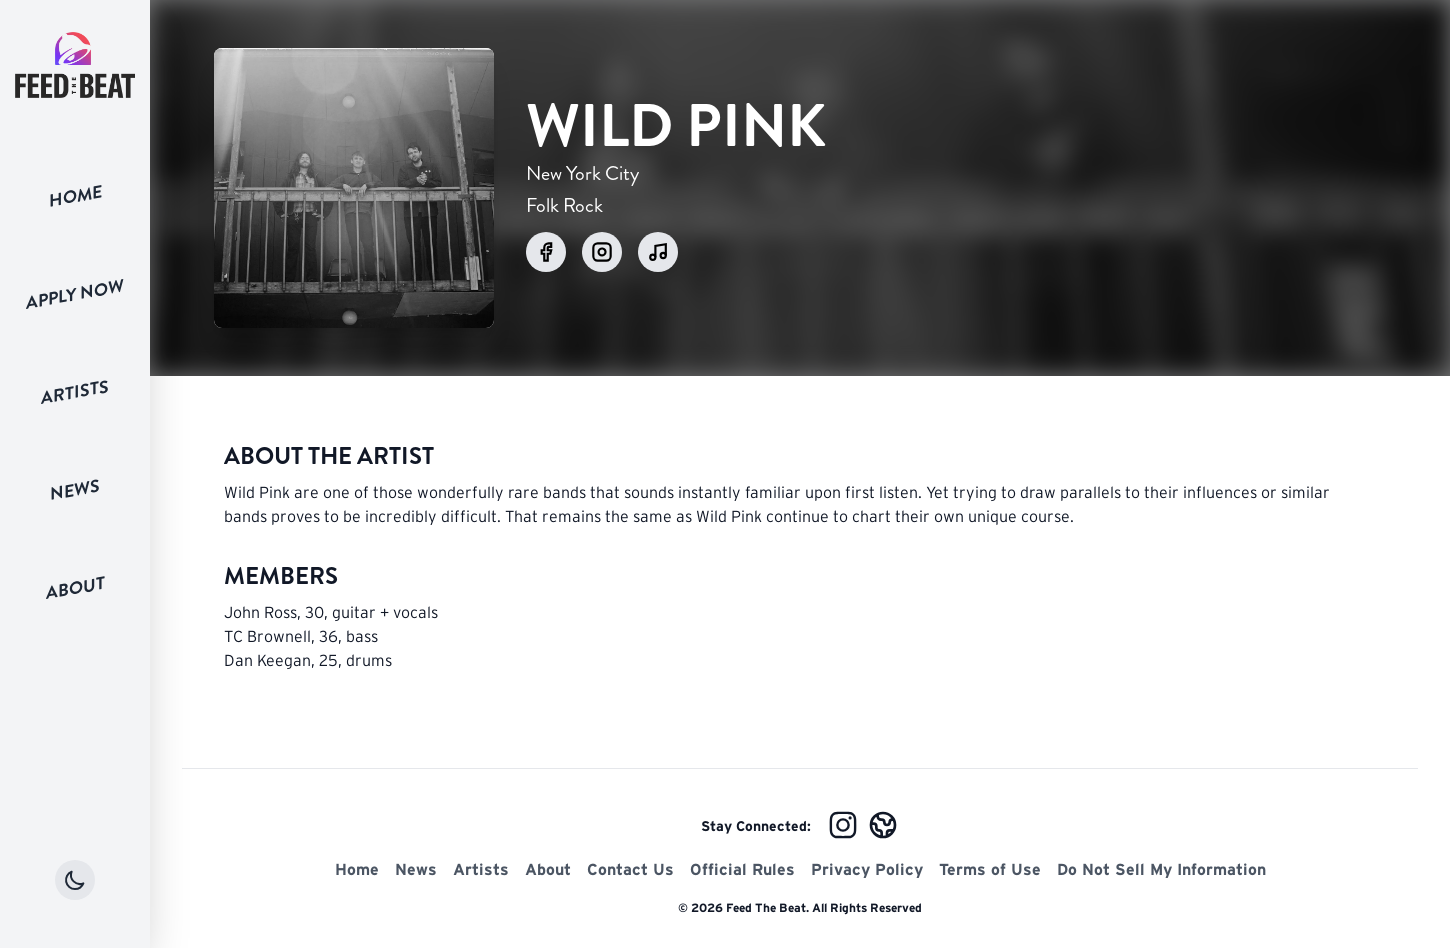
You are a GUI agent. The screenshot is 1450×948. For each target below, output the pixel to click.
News (75, 490)
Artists (75, 392)
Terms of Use (990, 869)
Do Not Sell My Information (1161, 869)
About (75, 587)
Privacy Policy (867, 869)
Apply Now (75, 294)
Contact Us (630, 869)
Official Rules (742, 869)
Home (75, 196)
